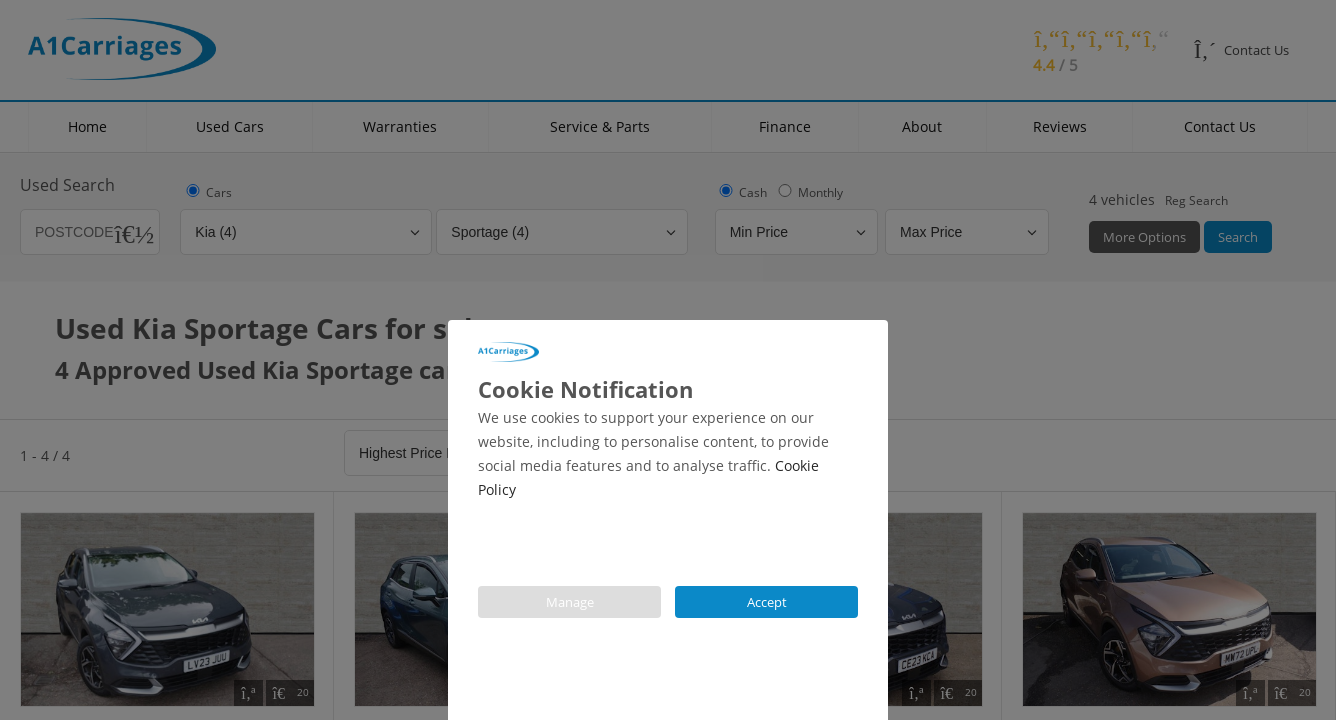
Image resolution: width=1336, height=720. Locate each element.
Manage (570, 602)
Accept (767, 602)
